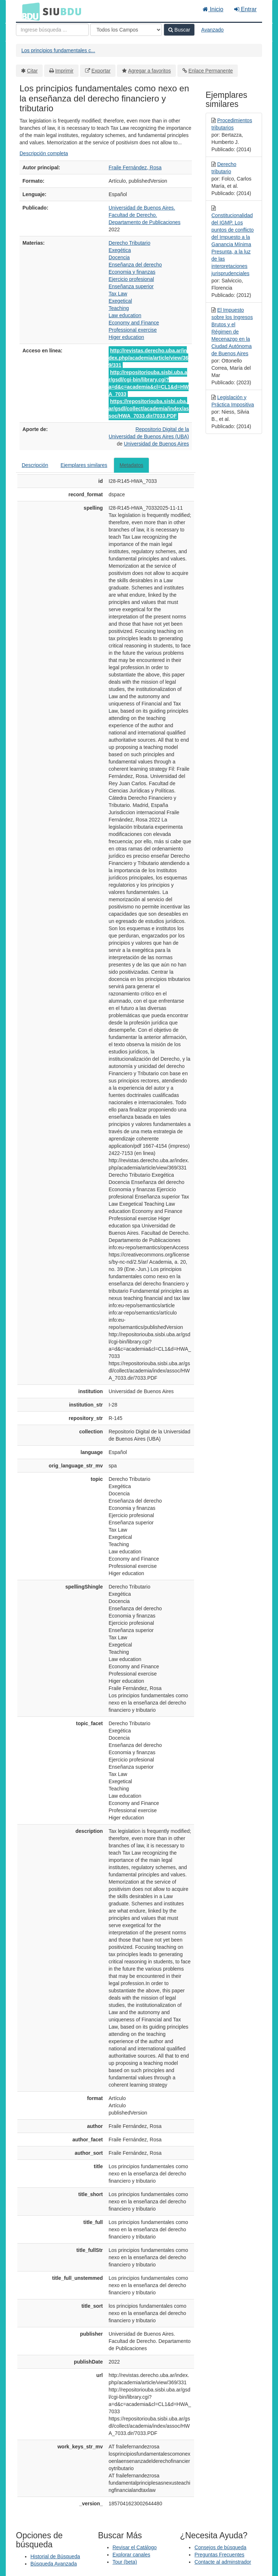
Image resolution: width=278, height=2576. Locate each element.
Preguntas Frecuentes (219, 2555)
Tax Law (118, 294)
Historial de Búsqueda (55, 2556)
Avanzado (212, 30)
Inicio (213, 9)
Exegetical (120, 301)
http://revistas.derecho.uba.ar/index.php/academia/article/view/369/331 (148, 358)
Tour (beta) (125, 2562)
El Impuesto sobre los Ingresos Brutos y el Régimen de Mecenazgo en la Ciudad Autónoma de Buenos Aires (232, 331)
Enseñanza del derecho (135, 265)
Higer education (126, 337)
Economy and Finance (134, 323)
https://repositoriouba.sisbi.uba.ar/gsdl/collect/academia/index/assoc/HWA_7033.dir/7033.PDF (149, 408)
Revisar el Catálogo (135, 2547)
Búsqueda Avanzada (53, 2564)
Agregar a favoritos (149, 71)
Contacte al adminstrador (222, 2562)
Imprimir (64, 71)
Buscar (179, 30)
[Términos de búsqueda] (52, 30)
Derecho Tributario (129, 243)
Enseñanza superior (131, 286)
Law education (125, 315)
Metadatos (131, 465)
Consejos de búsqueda (220, 2547)
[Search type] (126, 30)
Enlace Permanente (210, 71)
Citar (32, 71)
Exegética (120, 250)
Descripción (35, 465)
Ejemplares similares (83, 465)
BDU (29, 11)
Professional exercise (133, 330)
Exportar (100, 71)
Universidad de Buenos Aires (156, 444)
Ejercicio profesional (131, 279)
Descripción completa (44, 153)
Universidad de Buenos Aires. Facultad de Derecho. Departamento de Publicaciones (144, 215)
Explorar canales (131, 2555)
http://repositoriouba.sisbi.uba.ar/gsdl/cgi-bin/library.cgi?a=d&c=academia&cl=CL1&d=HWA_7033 (149, 383)
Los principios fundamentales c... (58, 50)
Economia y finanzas (132, 272)
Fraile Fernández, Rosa (135, 167)
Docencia (119, 257)
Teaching (119, 308)
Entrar (245, 9)
